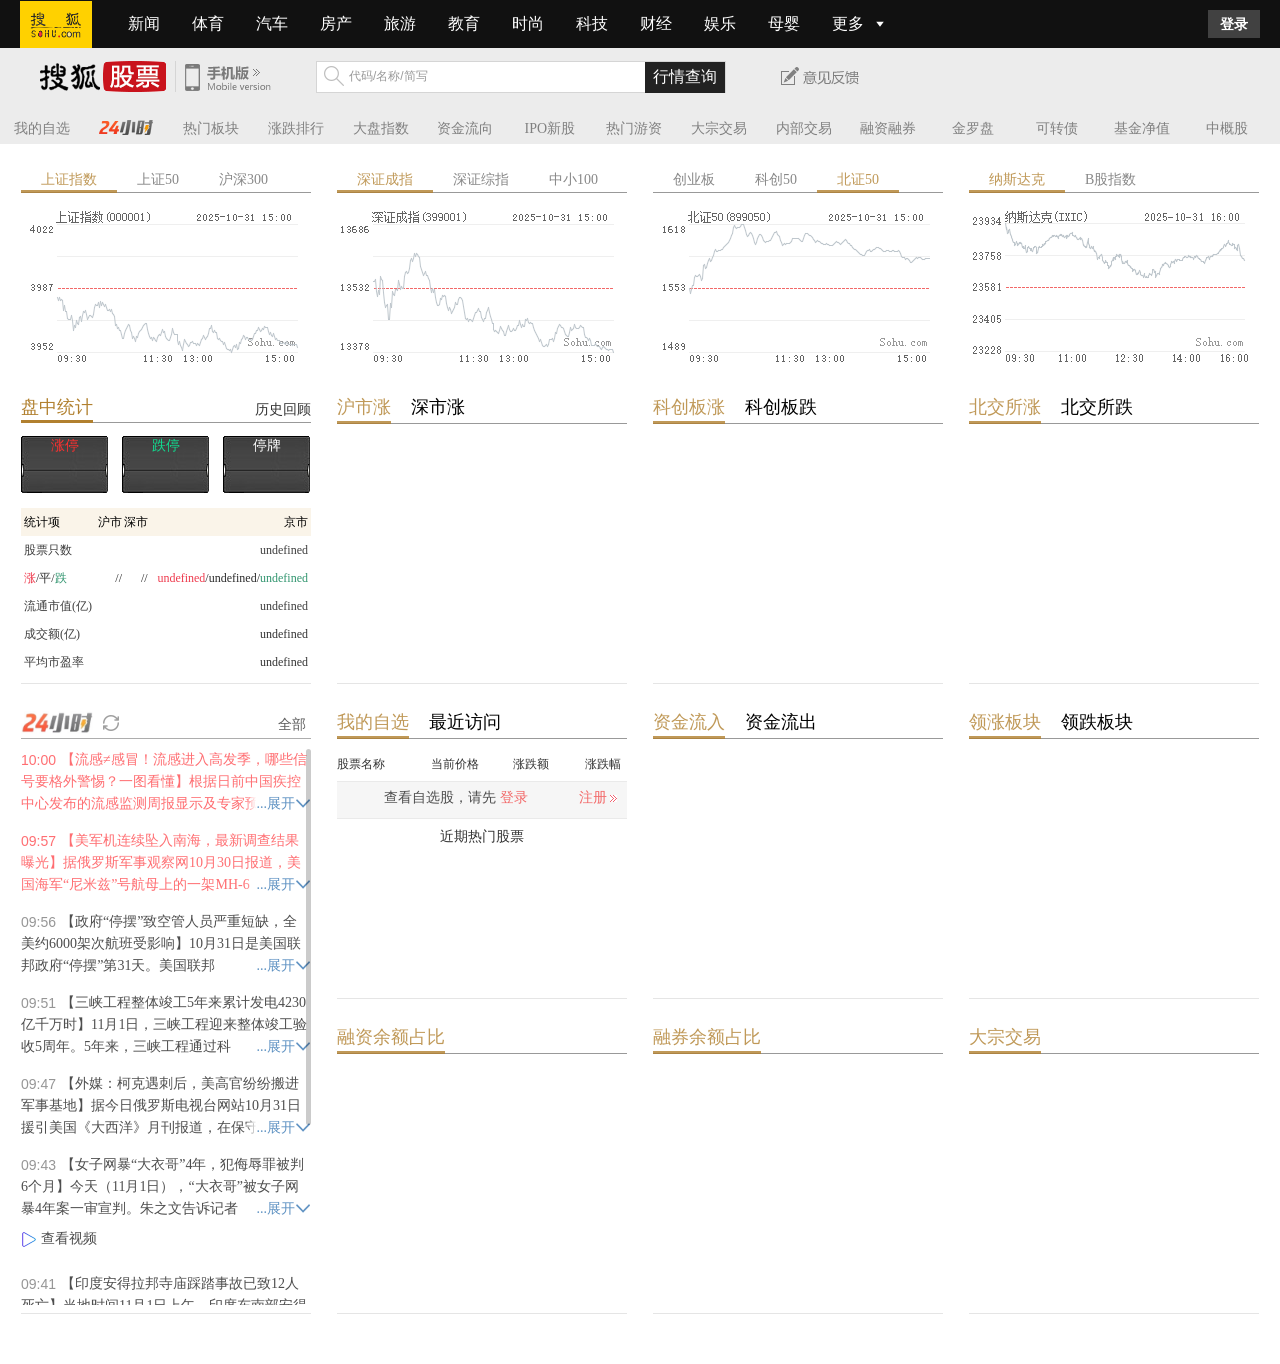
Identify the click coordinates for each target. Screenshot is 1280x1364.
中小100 (573, 179)
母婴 (784, 23)
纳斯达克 (1017, 179)
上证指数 (69, 179)
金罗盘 (973, 128)
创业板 (694, 179)
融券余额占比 (707, 1037)
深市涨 (438, 407)
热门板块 (211, 128)
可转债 (1057, 128)
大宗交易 (719, 128)
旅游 (400, 23)
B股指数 (1110, 179)
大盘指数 (381, 128)
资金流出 (781, 722)
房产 (336, 23)
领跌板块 (1097, 722)
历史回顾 (283, 409)
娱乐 (720, 23)
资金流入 (689, 722)
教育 (464, 23)
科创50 (776, 179)
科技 (592, 23)
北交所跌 (1097, 407)
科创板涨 (689, 407)
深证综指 (481, 179)
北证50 (858, 179)
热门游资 (634, 128)
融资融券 (888, 128)
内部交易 (804, 128)
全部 (292, 724)
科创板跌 (781, 407)
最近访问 (465, 722)
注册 (593, 797)
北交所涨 (1005, 407)
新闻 (144, 23)
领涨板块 (1005, 722)
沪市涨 (364, 407)
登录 (1234, 24)
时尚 (528, 23)
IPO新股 (550, 128)
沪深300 (243, 179)
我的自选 (42, 128)
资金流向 (465, 128)
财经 (656, 23)
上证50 (158, 179)
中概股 (1227, 128)
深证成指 (385, 179)
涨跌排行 (296, 128)
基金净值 (1142, 128)
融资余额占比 (391, 1037)
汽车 (272, 23)
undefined (284, 634)
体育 (208, 23)
